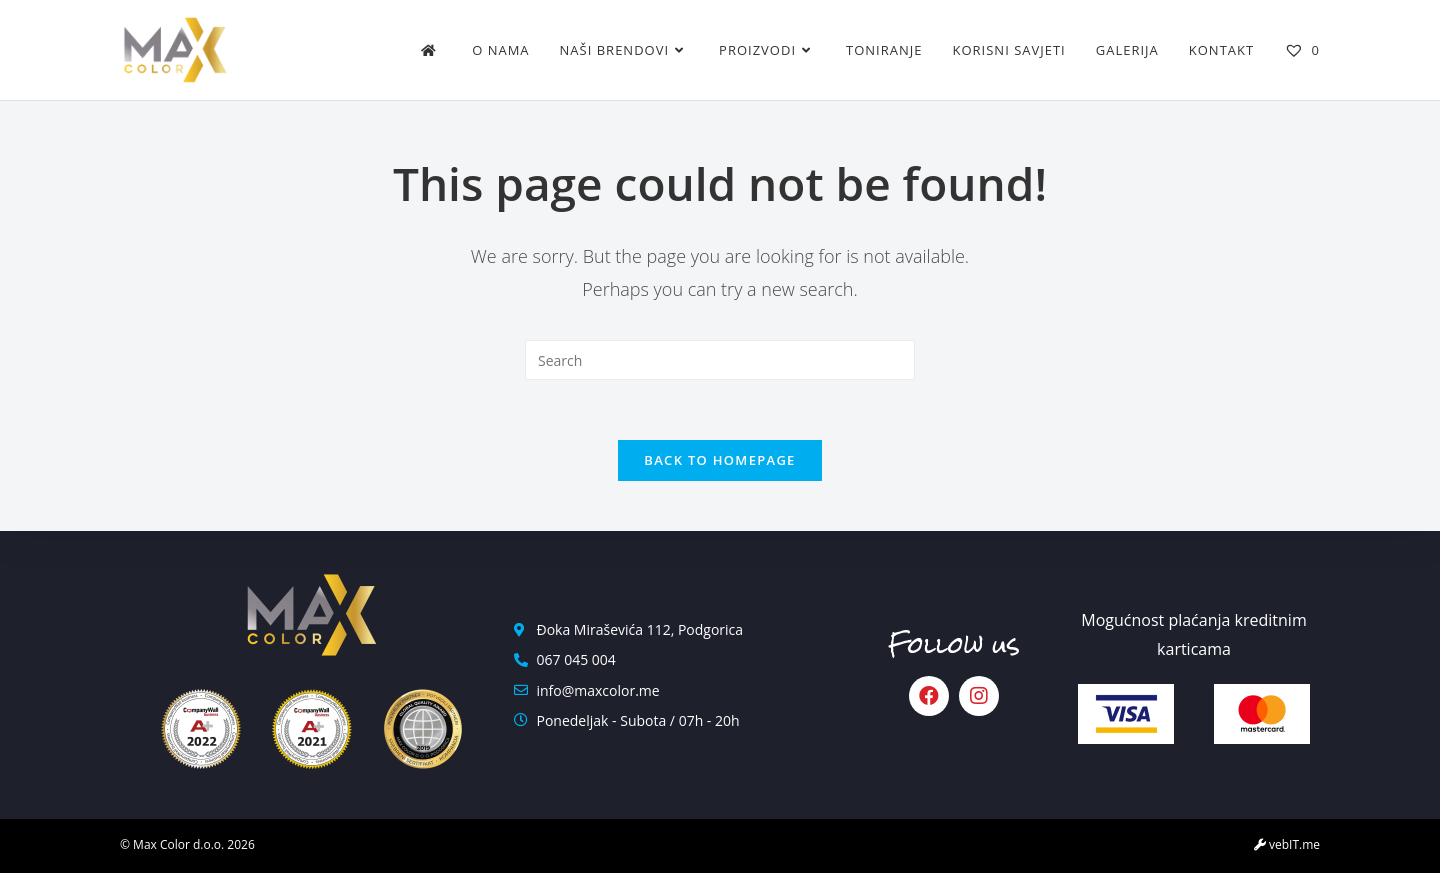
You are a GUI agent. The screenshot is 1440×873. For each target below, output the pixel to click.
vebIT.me (1287, 844)
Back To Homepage (719, 460)
